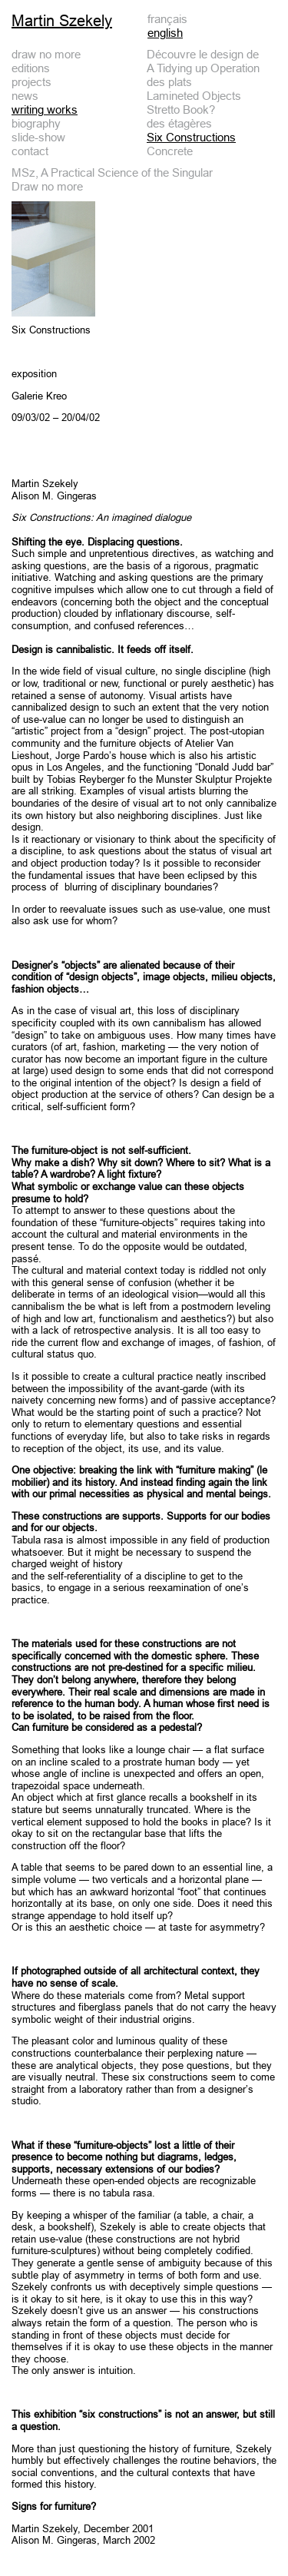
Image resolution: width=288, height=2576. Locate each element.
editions (31, 68)
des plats (169, 81)
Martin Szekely (62, 20)
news (25, 95)
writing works (45, 109)
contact (30, 150)
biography (36, 123)
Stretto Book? (181, 109)
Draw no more (47, 186)
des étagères (179, 123)
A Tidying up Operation (203, 68)
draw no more (46, 54)
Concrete (170, 150)
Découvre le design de (203, 54)
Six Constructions (191, 137)
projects (31, 81)
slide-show (38, 137)
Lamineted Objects (194, 95)
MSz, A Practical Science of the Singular (112, 172)
